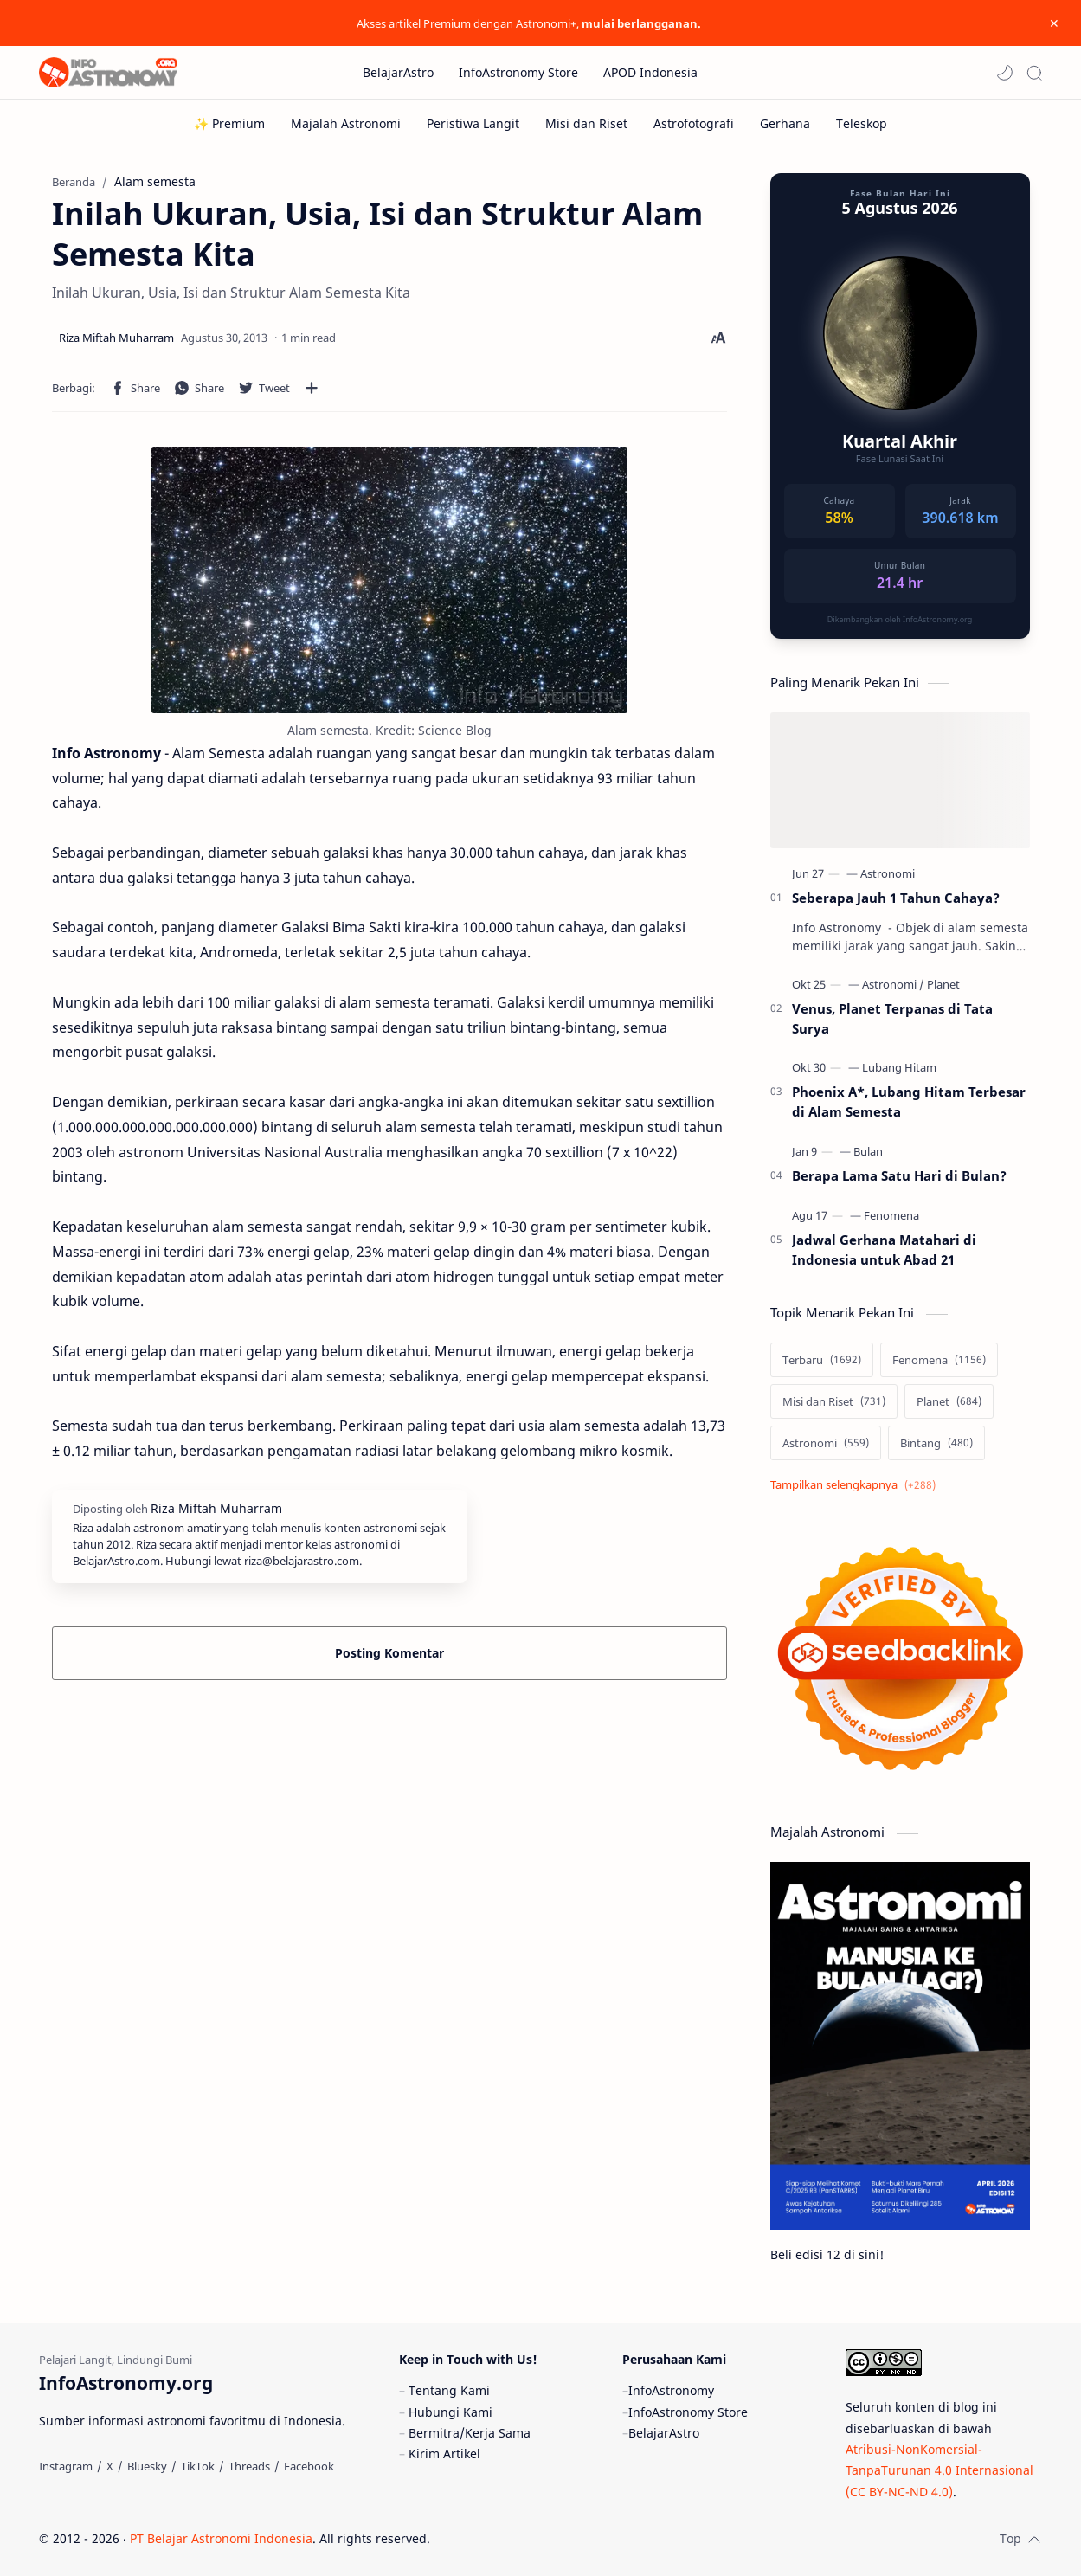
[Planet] (943, 984)
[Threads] (249, 2466)
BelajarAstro (663, 2433)
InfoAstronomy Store (688, 2412)
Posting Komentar (389, 1653)
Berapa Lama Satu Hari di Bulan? (899, 1175)
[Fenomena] (891, 1215)
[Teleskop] (861, 123)
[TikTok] (198, 2466)
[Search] (1034, 73)
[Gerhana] (785, 123)
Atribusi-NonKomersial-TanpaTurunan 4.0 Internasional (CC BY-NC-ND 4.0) (939, 2470)
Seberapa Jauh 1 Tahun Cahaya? (896, 897)
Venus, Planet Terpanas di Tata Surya (892, 1018)
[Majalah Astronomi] (346, 123)
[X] (109, 2466)
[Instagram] (66, 2466)
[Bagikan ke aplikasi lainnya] (311, 388)
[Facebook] (309, 2466)
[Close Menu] (1054, 23)
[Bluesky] (147, 2466)
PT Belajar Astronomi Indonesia (221, 2538)
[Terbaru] (821, 1360)
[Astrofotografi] (693, 123)
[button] (1005, 73)
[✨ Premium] (229, 123)
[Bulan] (868, 1151)
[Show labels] (856, 1485)
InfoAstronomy (671, 2390)
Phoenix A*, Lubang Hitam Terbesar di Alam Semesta (909, 1101)
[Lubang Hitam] (899, 1067)
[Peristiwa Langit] (473, 123)
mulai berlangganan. (641, 23)
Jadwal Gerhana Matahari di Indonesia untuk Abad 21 (884, 1249)
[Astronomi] (887, 873)
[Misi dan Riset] (586, 123)
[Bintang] (936, 1443)
